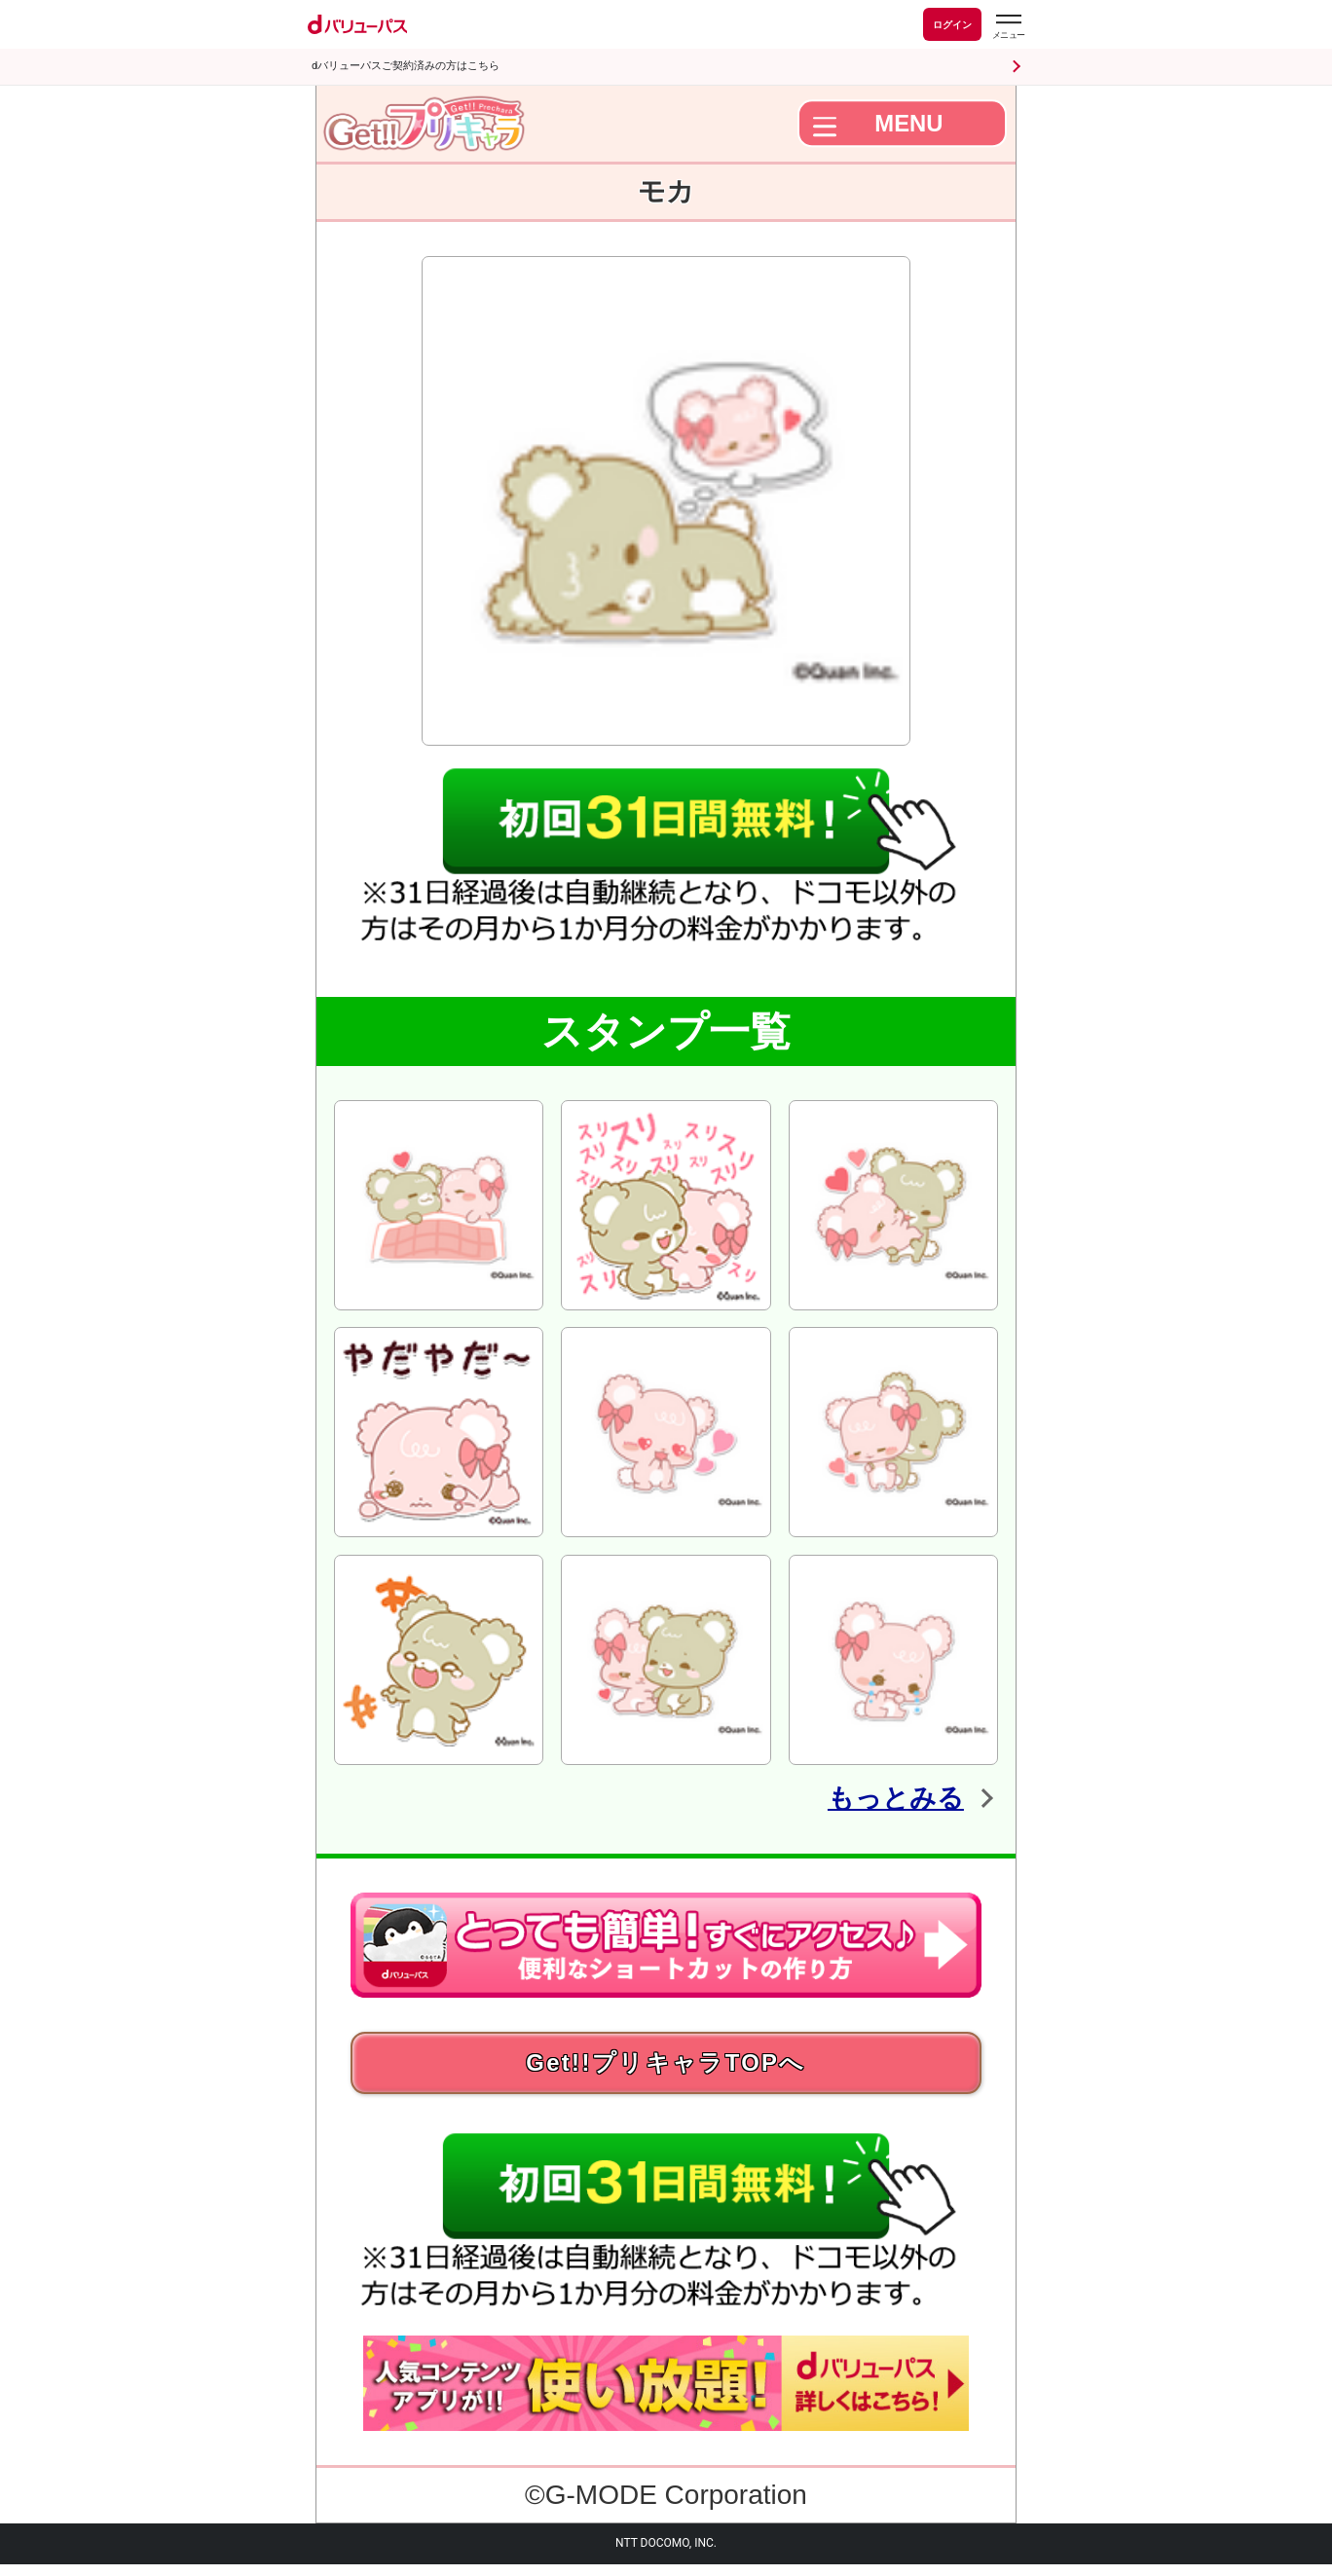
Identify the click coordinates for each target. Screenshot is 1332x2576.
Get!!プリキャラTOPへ (666, 2068)
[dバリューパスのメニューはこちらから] (1007, 27)
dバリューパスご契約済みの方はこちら (406, 65)
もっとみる (878, 1796)
